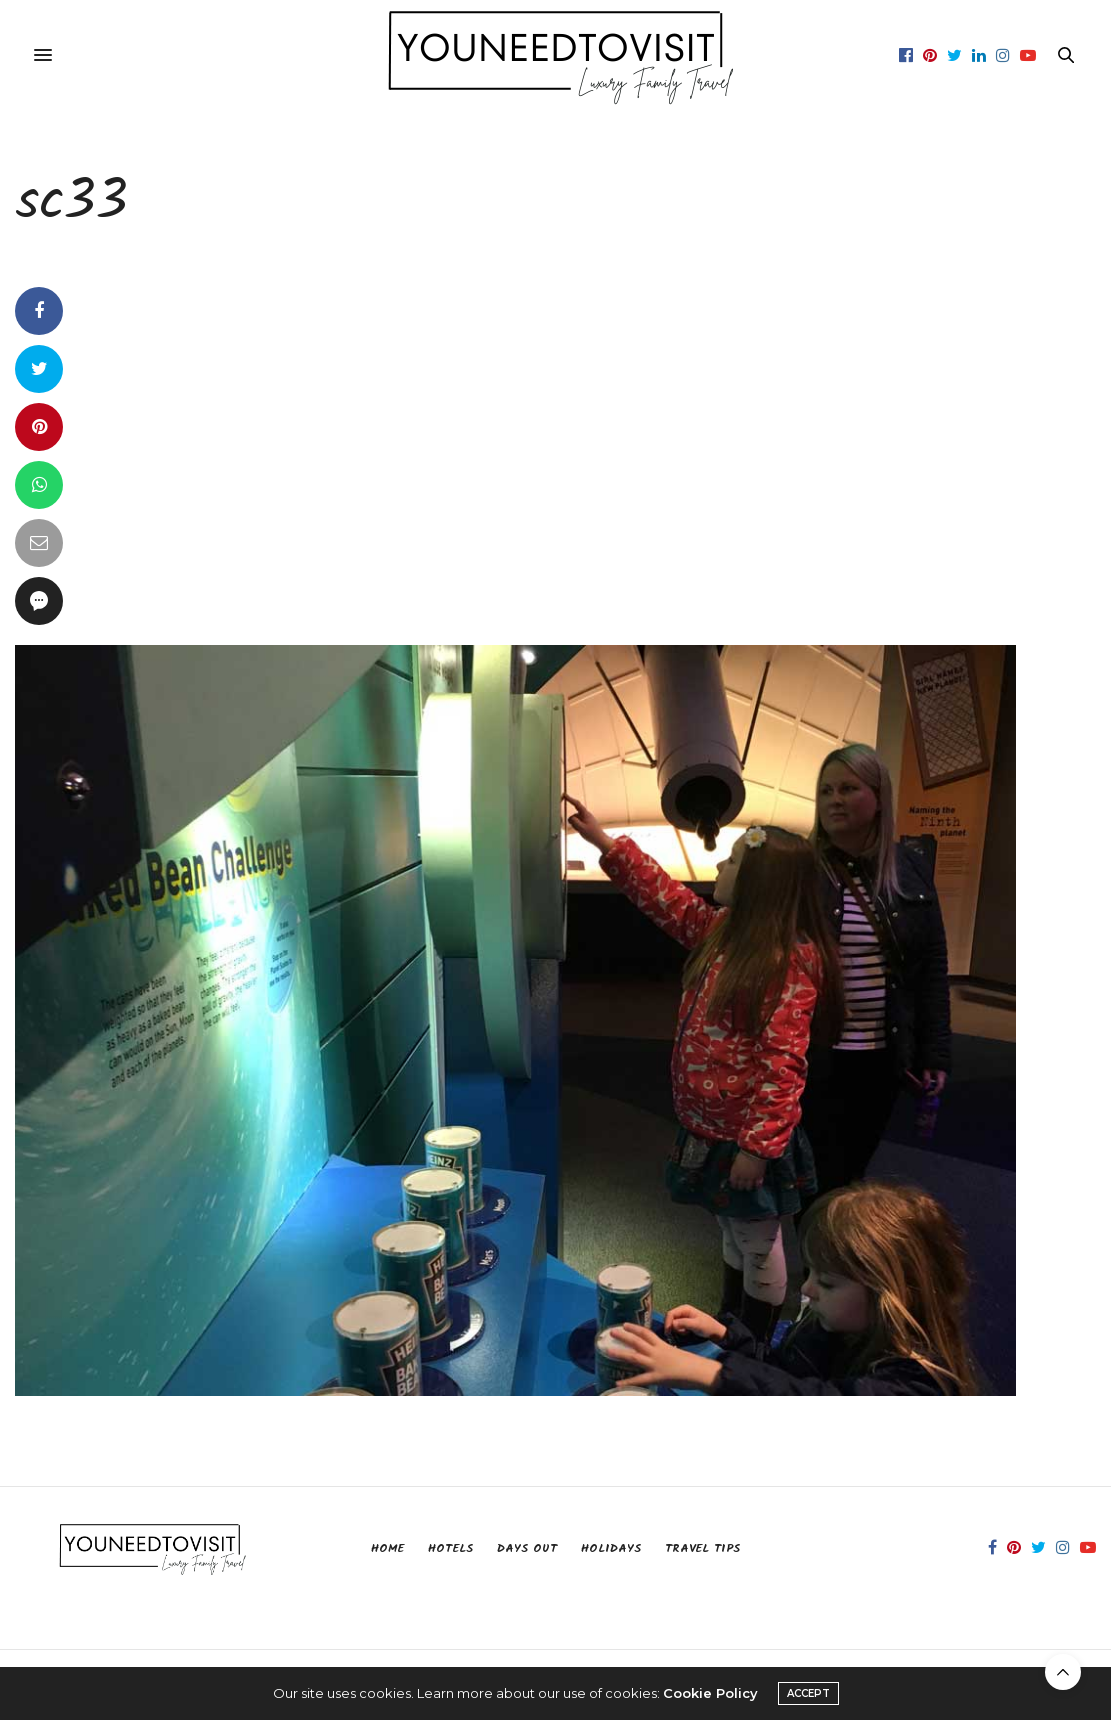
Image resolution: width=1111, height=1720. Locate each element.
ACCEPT (808, 1693)
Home (387, 1548)
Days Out (527, 1548)
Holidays (611, 1548)
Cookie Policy (710, 1693)
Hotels (450, 1548)
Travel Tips (702, 1548)
